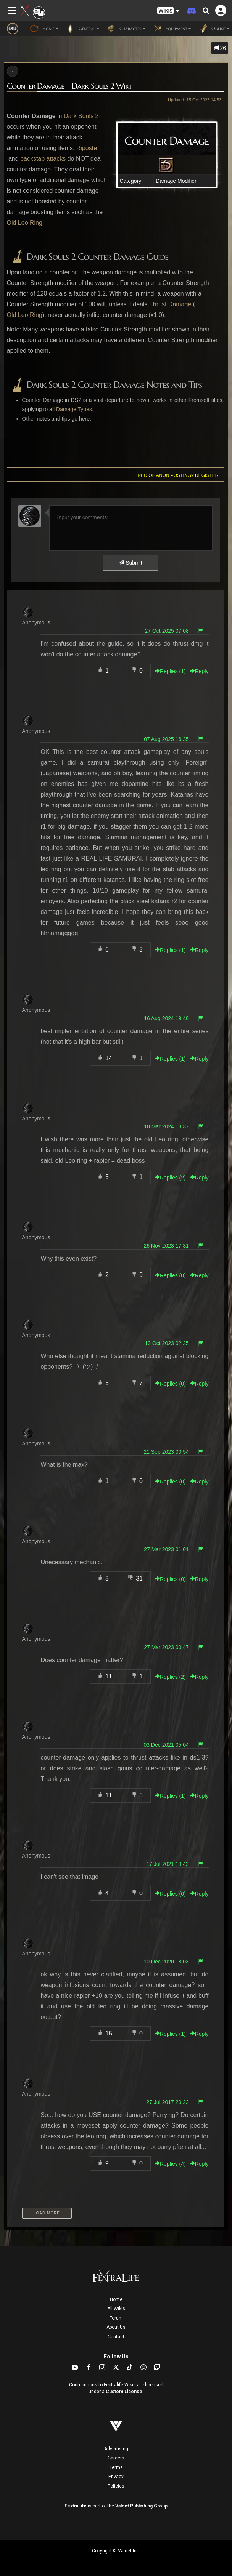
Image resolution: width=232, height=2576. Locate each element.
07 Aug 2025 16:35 (166, 739)
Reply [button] (199, 671)
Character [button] (126, 28)
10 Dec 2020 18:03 (165, 1961)
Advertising (116, 2448)
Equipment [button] (172, 28)
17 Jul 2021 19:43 (167, 1864)
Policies (116, 2486)
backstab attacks (43, 158)
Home (116, 2299)
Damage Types (74, 409)
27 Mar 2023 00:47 (166, 1647)
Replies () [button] (170, 671)
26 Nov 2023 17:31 (165, 1246)
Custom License (124, 2391)
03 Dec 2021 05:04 (165, 1745)
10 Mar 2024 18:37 (166, 1126)
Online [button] (214, 28)
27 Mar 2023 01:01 (166, 1549)
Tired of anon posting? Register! (177, 475)
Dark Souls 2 (81, 116)
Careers (116, 2458)
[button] (168, 11)
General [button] (82, 28)
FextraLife (75, 2506)
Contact (116, 2336)
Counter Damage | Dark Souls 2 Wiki (69, 86)
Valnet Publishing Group (141, 2506)
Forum (116, 2318)
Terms (116, 2467)
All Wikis (116, 2308)
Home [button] (44, 28)
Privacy (116, 2476)
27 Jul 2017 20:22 (167, 2102)
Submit (130, 563)
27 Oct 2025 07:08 (167, 631)
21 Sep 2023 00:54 (165, 1452)
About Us (116, 2327)
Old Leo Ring (24, 222)
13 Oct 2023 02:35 (167, 1343)
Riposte (86, 148)
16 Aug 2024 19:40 (166, 1018)
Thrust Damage (170, 304)
